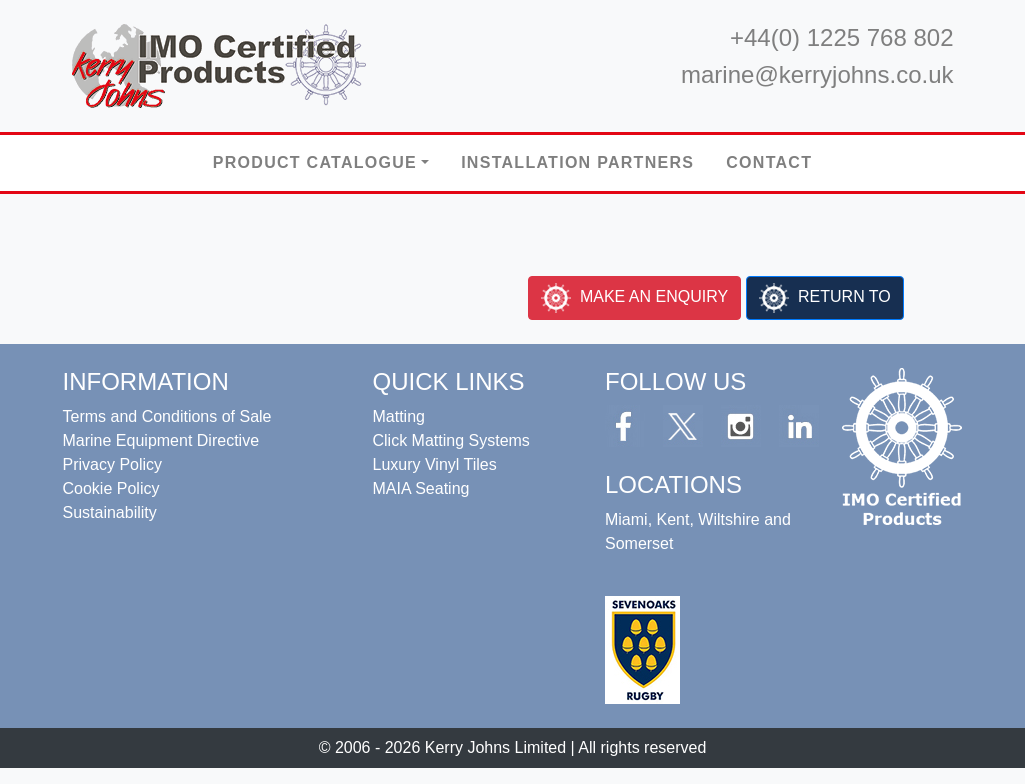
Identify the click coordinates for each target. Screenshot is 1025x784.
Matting (398, 416)
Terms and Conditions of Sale (167, 416)
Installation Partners (577, 162)
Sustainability (110, 512)
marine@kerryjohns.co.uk (817, 74)
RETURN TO (842, 296)
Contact (769, 162)
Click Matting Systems (450, 440)
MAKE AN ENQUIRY (652, 296)
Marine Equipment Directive (161, 440)
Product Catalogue (315, 162)
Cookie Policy (111, 488)
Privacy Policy (113, 464)
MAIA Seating (420, 488)
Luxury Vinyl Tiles (434, 464)
